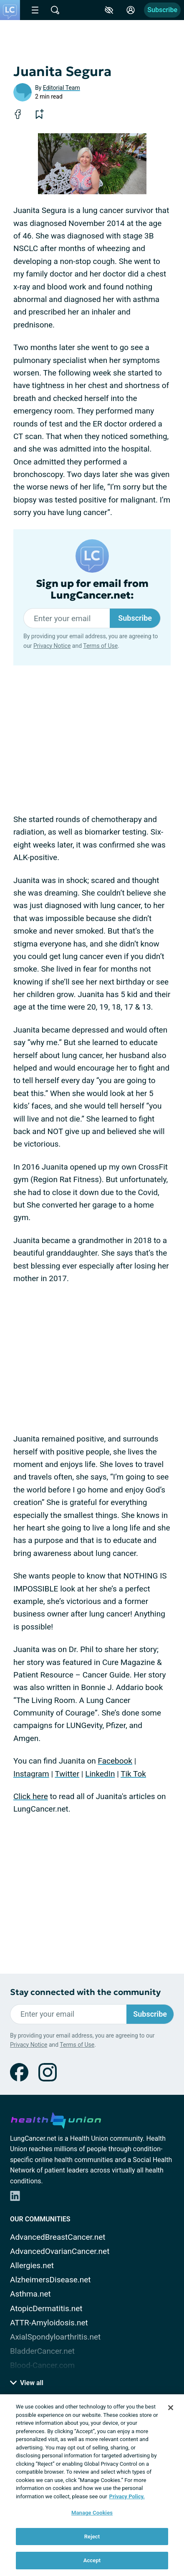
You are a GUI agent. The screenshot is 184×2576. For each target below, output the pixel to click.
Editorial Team (61, 87)
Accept (92, 2560)
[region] (92, 2485)
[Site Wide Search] (55, 10)
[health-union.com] (56, 2119)
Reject (92, 2536)
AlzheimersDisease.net (50, 2279)
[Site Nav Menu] (35, 10)
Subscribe (162, 10)
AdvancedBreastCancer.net (58, 2237)
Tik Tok (133, 1774)
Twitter (67, 1774)
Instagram (31, 1774)
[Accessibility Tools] (109, 10)
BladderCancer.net (42, 2351)
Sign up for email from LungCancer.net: (92, 590)
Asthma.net (30, 2294)
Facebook (115, 1761)
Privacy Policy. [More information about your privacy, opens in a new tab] (127, 2496)
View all (26, 2383)
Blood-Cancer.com (42, 2365)
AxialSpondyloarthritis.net (55, 2337)
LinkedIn (100, 1774)
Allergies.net (32, 2265)
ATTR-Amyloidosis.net (49, 2322)
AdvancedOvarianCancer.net (59, 2251)
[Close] (170, 2407)
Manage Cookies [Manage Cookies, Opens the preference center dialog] (92, 2513)
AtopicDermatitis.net (46, 2308)
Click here (30, 1796)
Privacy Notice (52, 645)
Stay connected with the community (85, 1992)
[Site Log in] (131, 10)
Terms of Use (100, 645)
